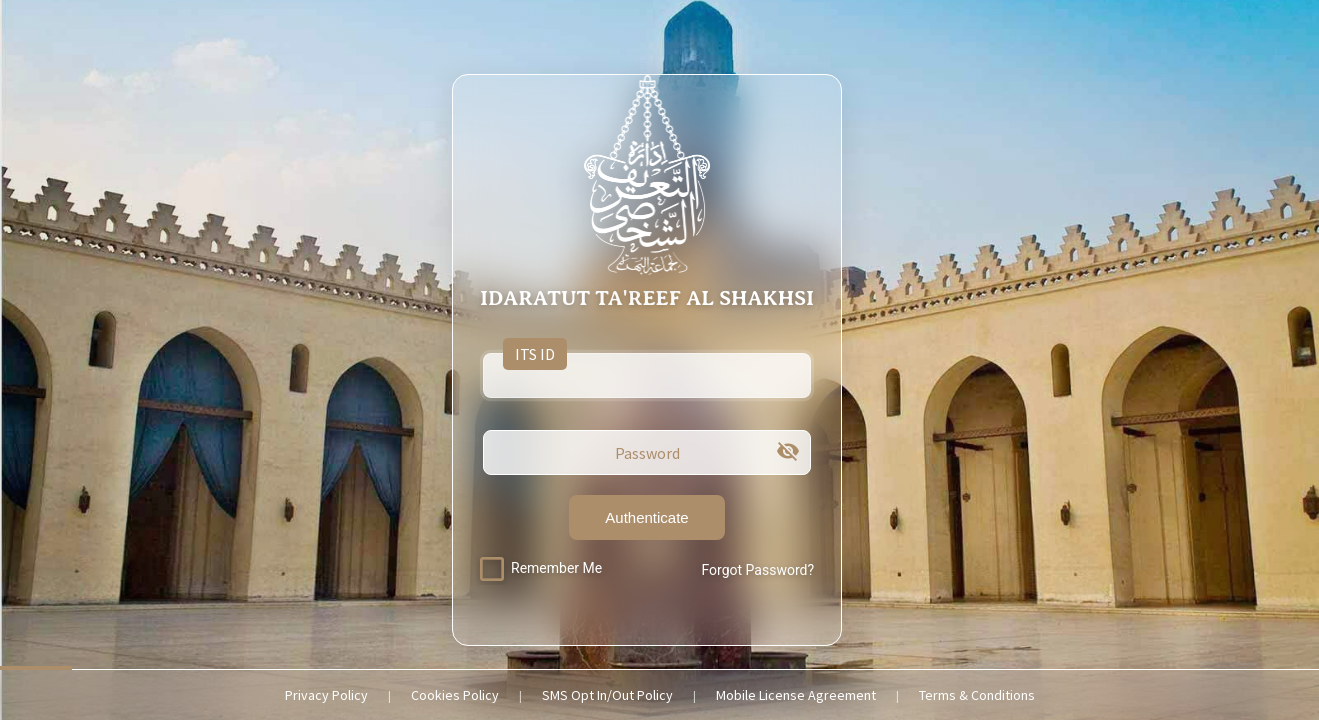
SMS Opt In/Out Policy (607, 695)
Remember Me (556, 568)
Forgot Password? (757, 570)
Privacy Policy (326, 695)
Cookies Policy (455, 695)
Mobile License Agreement (796, 695)
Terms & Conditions (977, 695)
